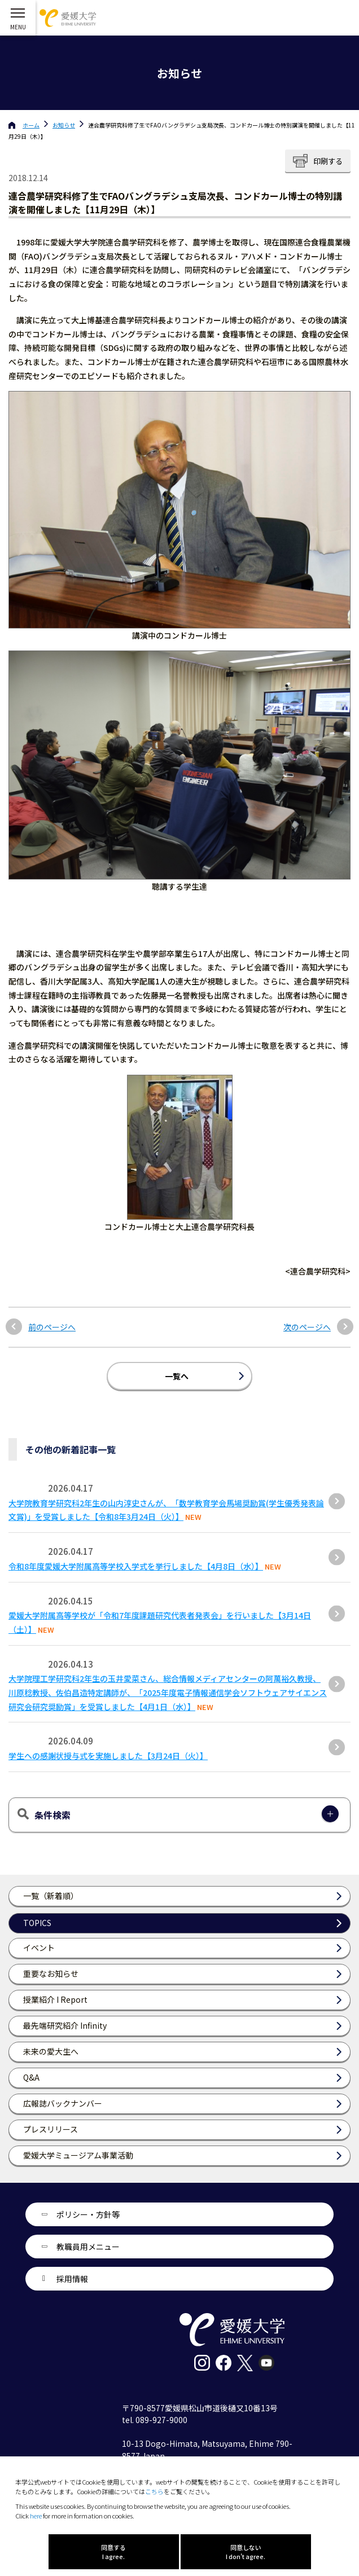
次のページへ (307, 1327)
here (36, 2515)
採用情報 (72, 2278)
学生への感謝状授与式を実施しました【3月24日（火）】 (108, 1755)
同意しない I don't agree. (245, 2552)
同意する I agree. (113, 2552)
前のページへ (52, 1327)
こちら (154, 2491)
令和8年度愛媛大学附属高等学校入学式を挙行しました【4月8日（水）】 (135, 1566)
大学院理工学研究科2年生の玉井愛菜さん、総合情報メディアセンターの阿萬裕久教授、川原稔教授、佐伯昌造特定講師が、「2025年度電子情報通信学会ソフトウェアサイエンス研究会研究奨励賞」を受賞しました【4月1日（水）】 (167, 1692)
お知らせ (63, 125)
